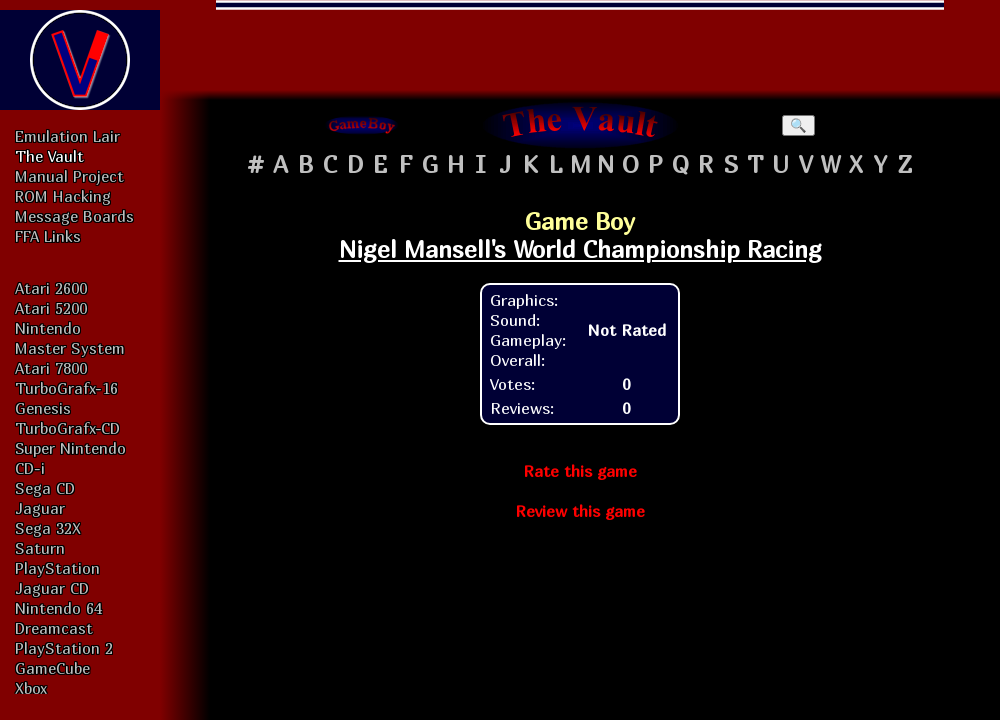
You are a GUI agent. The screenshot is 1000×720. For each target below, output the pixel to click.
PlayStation (57, 568)
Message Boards (74, 216)
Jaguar (40, 508)
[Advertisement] (580, 45)
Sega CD (45, 488)
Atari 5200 (51, 308)
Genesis (43, 408)
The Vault (49, 156)
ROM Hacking (63, 196)
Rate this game (580, 471)
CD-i (30, 468)
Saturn (40, 548)
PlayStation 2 (64, 648)
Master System (70, 348)
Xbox (31, 688)
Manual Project (69, 176)
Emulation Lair (67, 136)
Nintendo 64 (58, 608)
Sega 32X (48, 528)
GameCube (52, 668)
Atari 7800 (51, 368)
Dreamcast (54, 628)
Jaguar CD (52, 588)
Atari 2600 (51, 288)
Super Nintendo (70, 448)
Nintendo (48, 328)
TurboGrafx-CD (67, 428)
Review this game (580, 511)
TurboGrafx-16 (66, 388)
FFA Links (48, 236)
